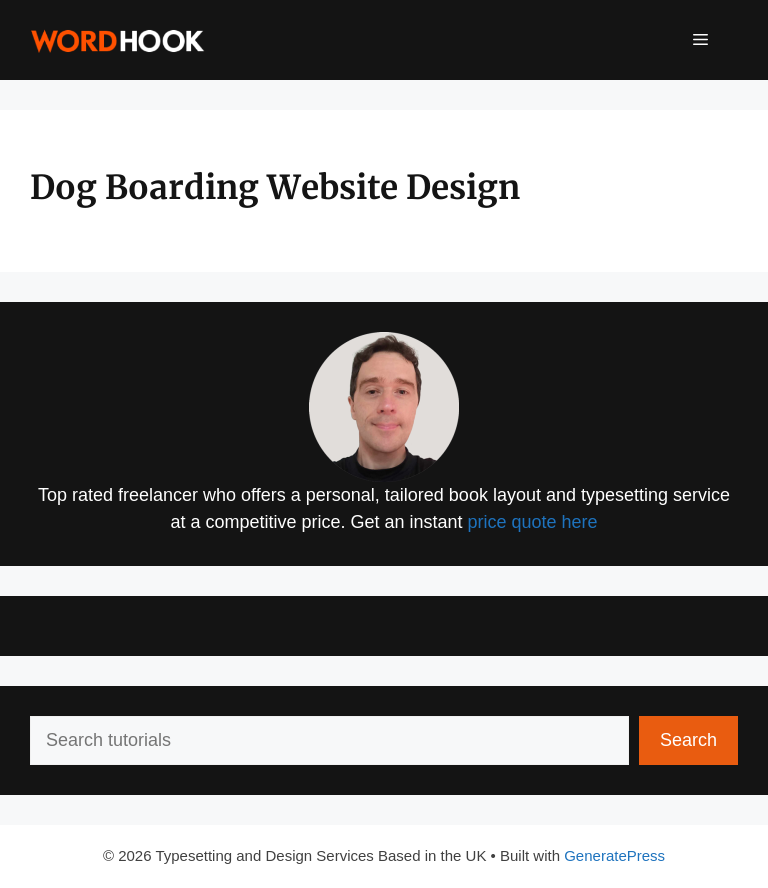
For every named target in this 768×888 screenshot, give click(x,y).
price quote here (533, 522)
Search (688, 740)
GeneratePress (614, 855)
